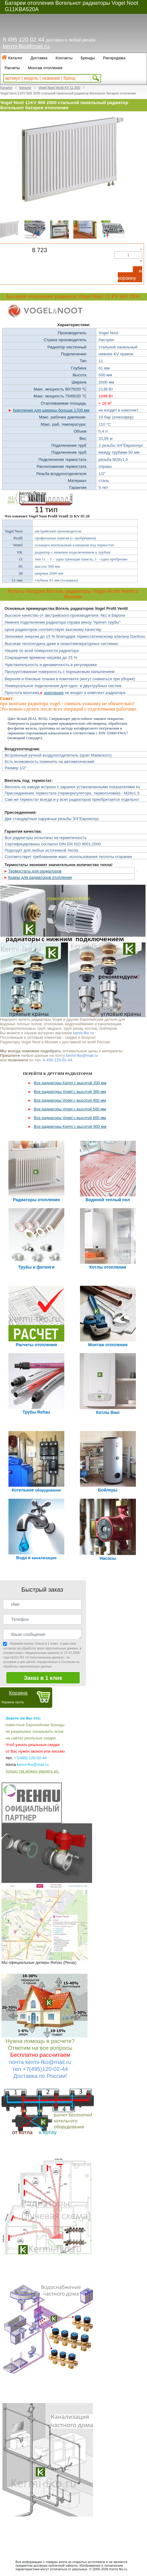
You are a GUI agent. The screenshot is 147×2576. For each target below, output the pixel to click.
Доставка (38, 58)
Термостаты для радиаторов (35, 871)
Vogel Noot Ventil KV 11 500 (59, 87)
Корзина (18, 1692)
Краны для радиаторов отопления (40, 877)
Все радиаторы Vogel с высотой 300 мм (70, 1091)
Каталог (15, 58)
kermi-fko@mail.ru (26, 46)
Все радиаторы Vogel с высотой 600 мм (70, 1117)
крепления (54, 692)
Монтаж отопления (45, 68)
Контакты (64, 58)
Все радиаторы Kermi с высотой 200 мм (70, 1083)
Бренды (88, 58)
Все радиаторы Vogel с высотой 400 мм (70, 1100)
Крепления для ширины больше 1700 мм (51, 410)
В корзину (130, 275)
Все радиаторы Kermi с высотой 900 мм (70, 1126)
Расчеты (12, 68)
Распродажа (114, 58)
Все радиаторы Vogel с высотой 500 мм (70, 1109)
